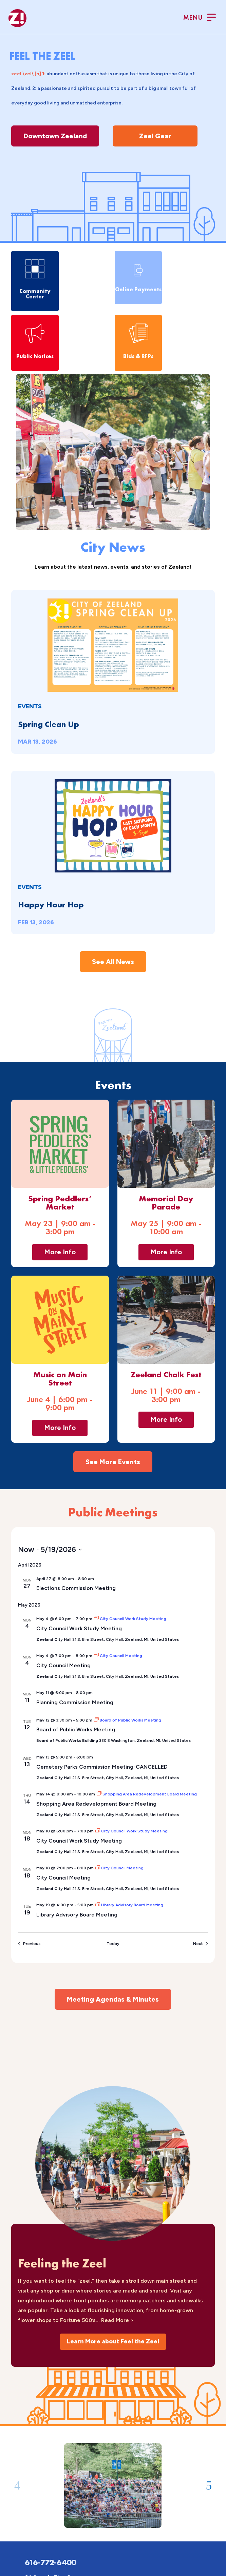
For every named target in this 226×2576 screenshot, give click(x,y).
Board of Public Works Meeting (75, 1729)
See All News (113, 962)
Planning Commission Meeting (74, 1702)
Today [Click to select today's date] (113, 1943)
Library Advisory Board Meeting (76, 1914)
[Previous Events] (29, 1944)
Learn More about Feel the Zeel (113, 2341)
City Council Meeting (63, 1665)
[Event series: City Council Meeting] (118, 1655)
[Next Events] (200, 1944)
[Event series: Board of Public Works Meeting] (127, 1720)
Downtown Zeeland (55, 136)
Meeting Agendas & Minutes (113, 1999)
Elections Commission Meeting (76, 1588)
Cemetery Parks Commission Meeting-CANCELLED (102, 1767)
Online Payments (138, 289)
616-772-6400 (50, 2562)
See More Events (113, 1462)
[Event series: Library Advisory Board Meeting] (129, 1905)
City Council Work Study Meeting (79, 1628)
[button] (17, 2486)
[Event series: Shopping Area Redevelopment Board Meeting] (147, 1794)
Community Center (35, 294)
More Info (60, 1252)
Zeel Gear (155, 136)
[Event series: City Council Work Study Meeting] (130, 1618)
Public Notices (35, 356)
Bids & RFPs (138, 356)
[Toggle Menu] (199, 18)
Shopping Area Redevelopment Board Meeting (96, 1804)
